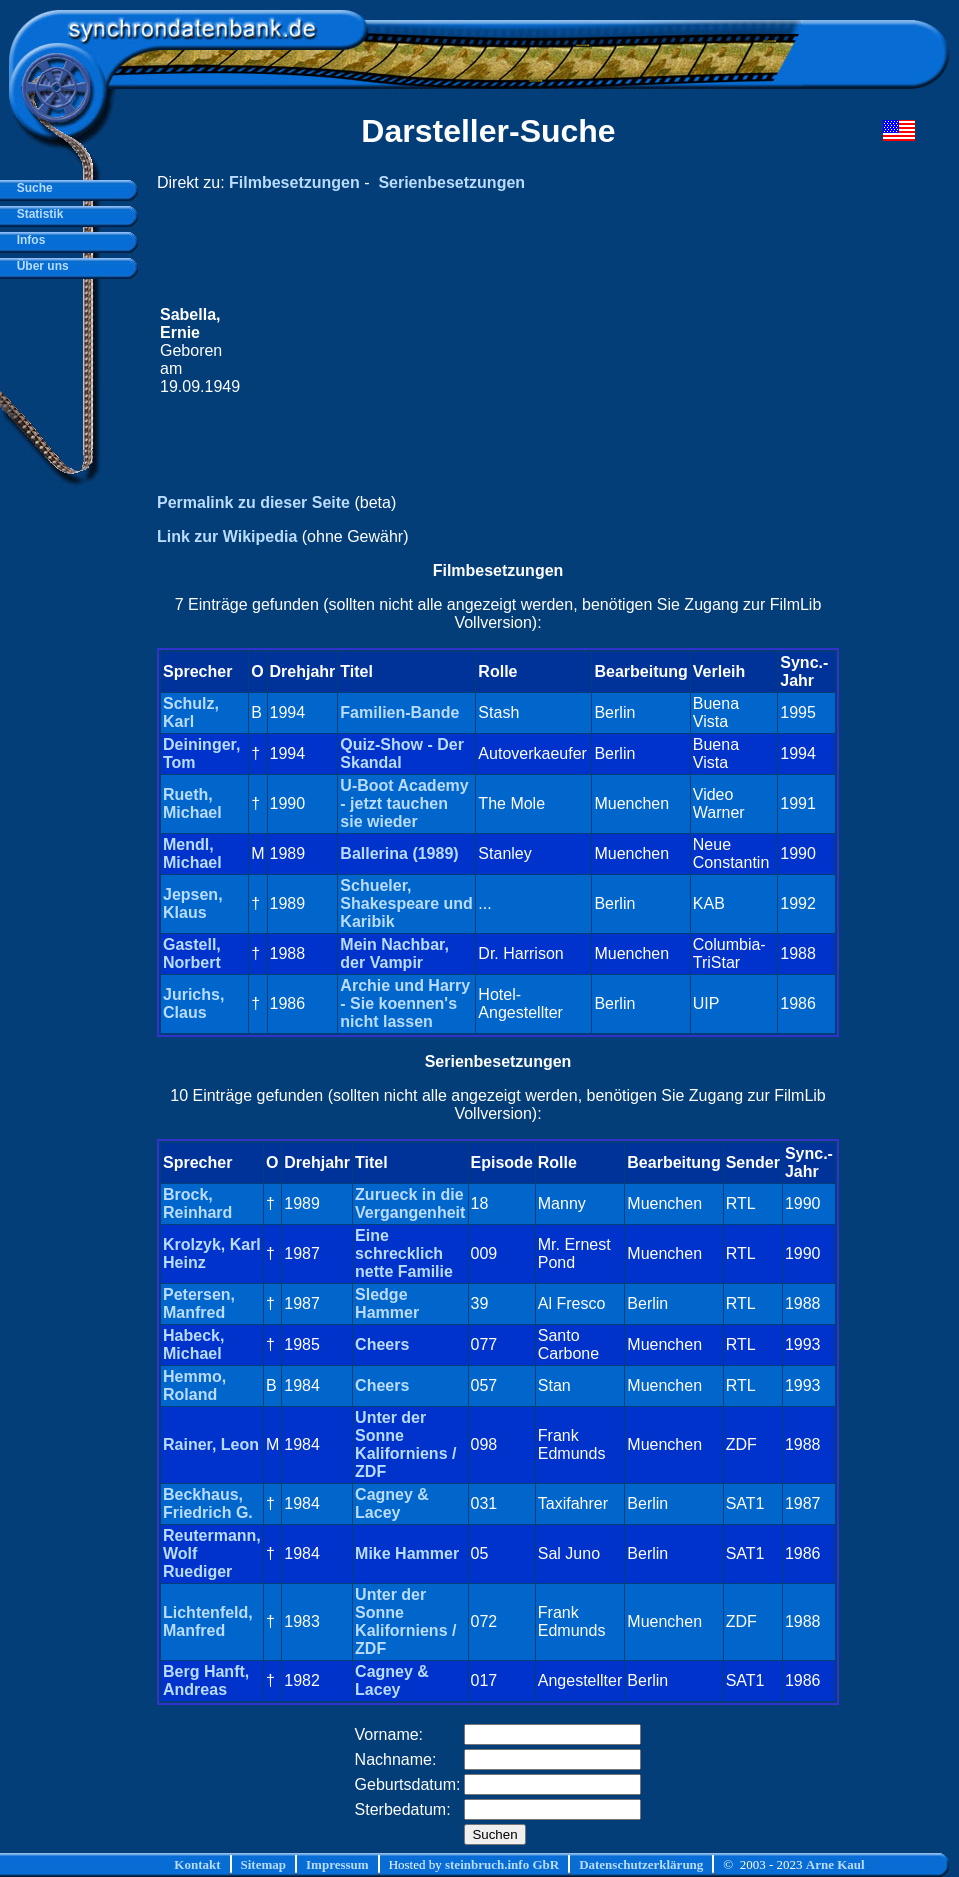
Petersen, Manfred (199, 1303)
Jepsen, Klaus (193, 903)
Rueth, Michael (192, 803)
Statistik (36, 214)
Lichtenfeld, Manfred (208, 1621)
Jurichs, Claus (193, 1003)
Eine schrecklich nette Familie (404, 1253)
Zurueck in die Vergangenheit (410, 1203)
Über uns (39, 266)
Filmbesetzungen (294, 182)
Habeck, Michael (193, 1344)
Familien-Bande (399, 712)
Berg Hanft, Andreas (206, 1680)
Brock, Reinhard (197, 1203)
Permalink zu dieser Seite (253, 502)
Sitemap (264, 1864)
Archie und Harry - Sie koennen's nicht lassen (405, 1003)
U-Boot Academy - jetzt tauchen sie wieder (404, 803)
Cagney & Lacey (392, 1503)
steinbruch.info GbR (502, 1864)
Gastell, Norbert (192, 953)
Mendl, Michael (192, 853)
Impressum (337, 1864)
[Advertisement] (539, 351)
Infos (27, 240)
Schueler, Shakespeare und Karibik (406, 903)
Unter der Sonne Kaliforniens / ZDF (405, 1444)
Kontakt (197, 1864)
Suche (31, 188)
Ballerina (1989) (399, 853)
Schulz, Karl (191, 712)
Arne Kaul (835, 1864)
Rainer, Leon (211, 1444)
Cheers (382, 1344)
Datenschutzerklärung (641, 1864)
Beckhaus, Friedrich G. (208, 1503)
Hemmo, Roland (194, 1385)
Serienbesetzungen (451, 182)
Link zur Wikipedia (227, 536)
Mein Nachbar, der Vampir (394, 953)
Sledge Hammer (387, 1303)
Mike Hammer (407, 1553)
